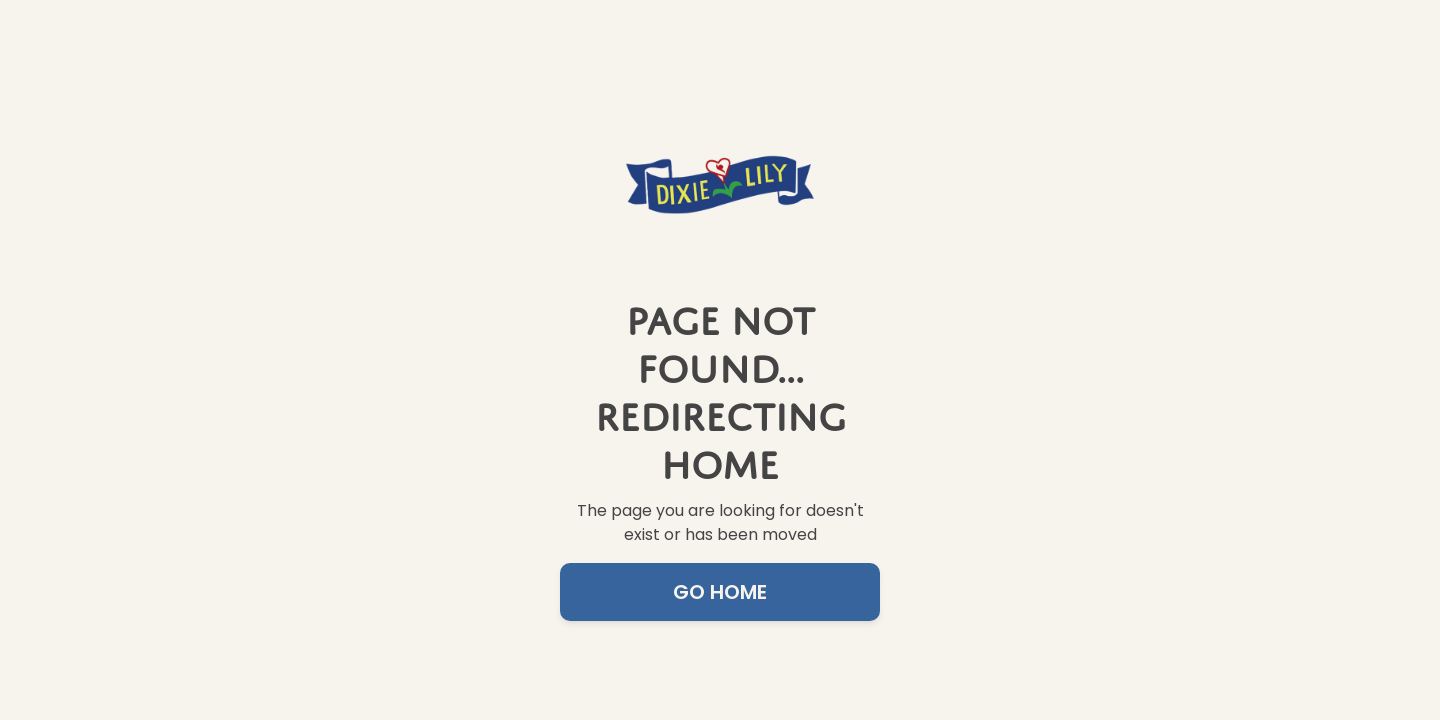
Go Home (720, 592)
